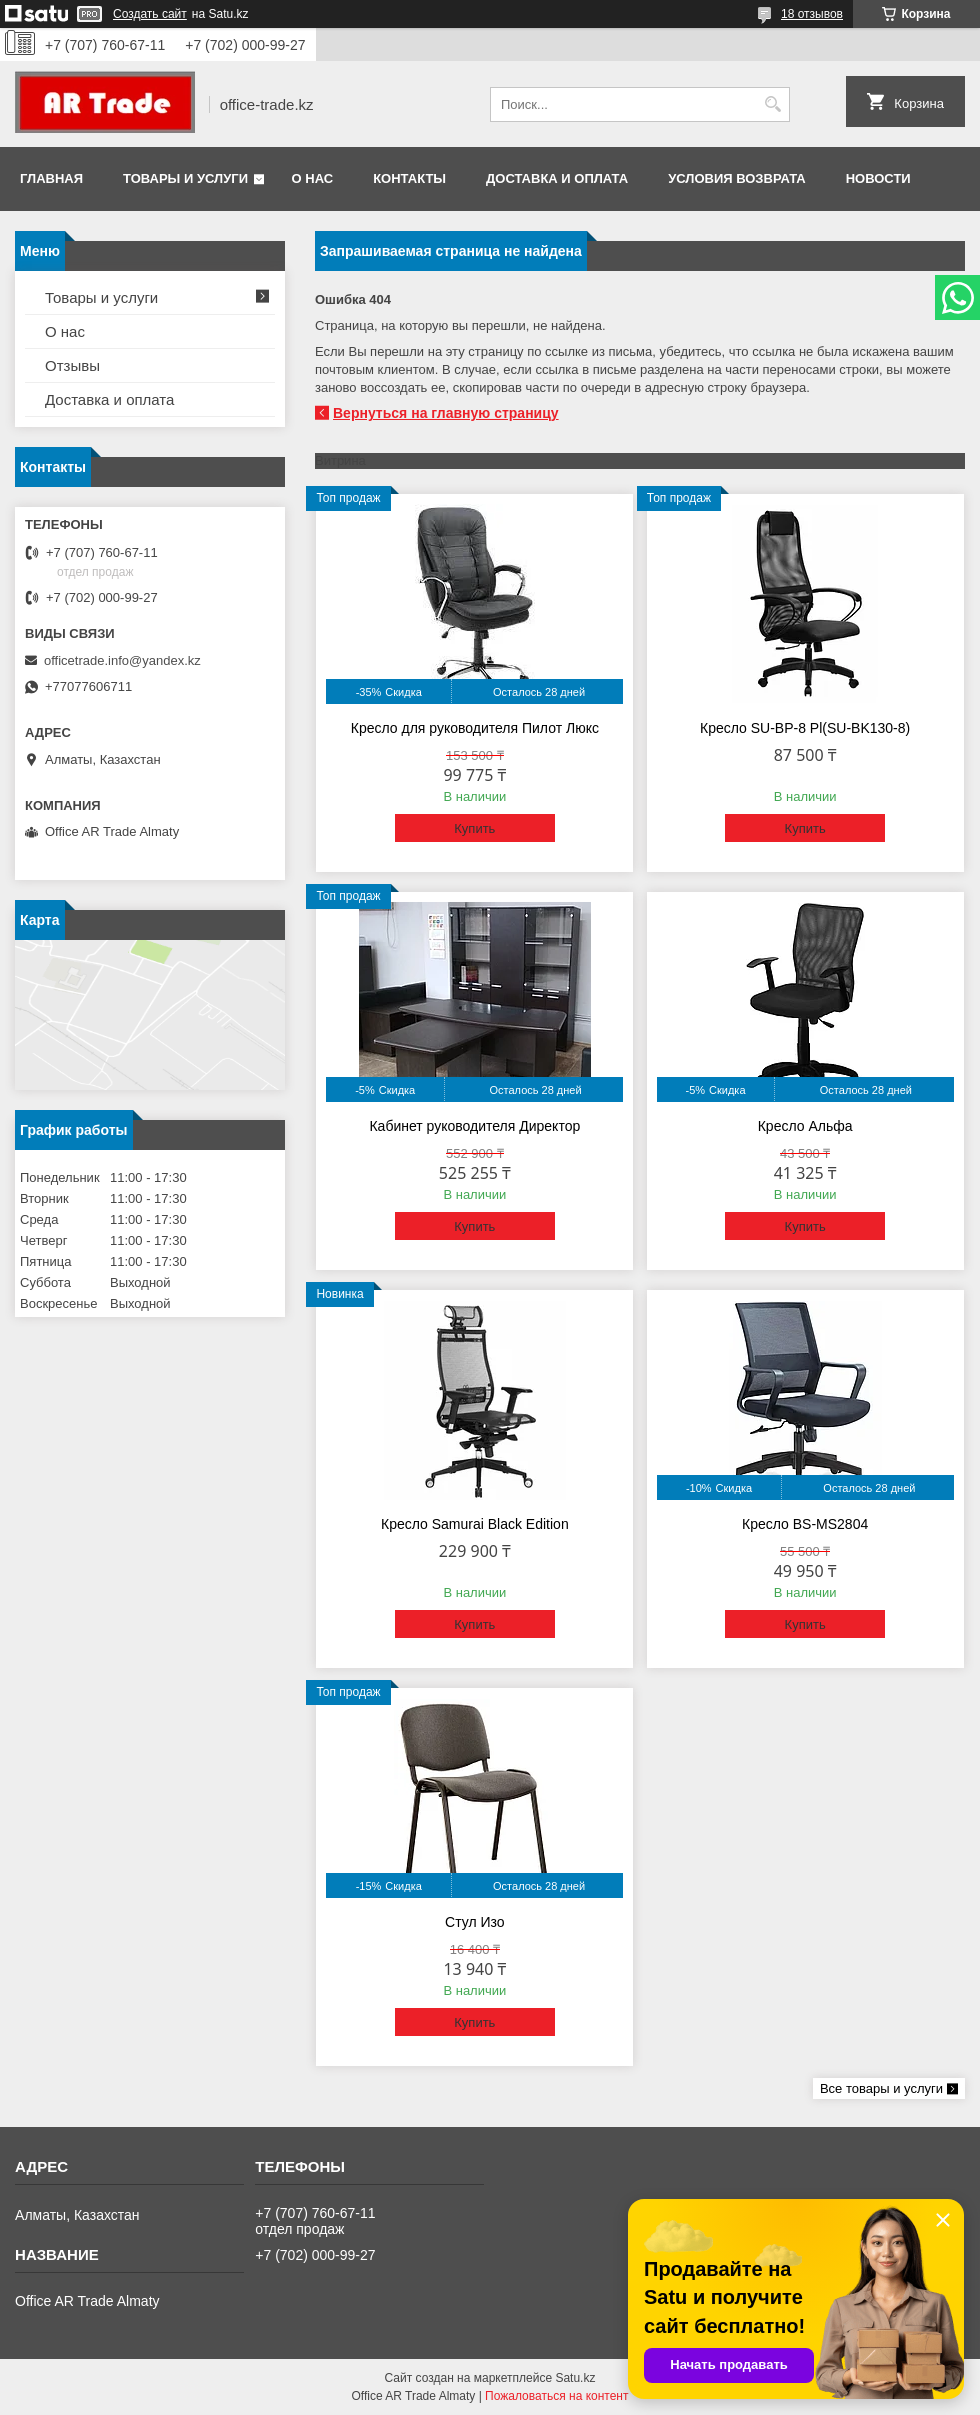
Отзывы (72, 365)
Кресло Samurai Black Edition (475, 1524)
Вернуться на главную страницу (446, 413)
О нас (313, 178)
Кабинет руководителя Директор (474, 1126)
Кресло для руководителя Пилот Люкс (475, 728)
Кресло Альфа (805, 1126)
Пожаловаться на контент (556, 2396)
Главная (51, 178)
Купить (474, 828)
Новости (878, 178)
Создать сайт (150, 14)
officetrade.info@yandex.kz (122, 660)
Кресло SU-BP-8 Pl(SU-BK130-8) (805, 728)
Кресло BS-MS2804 (805, 1524)
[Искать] (772, 104)
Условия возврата (737, 178)
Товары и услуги (185, 178)
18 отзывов (812, 14)
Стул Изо (475, 1922)
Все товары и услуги (881, 2088)
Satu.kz (575, 2378)
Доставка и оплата (557, 178)
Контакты (409, 178)
